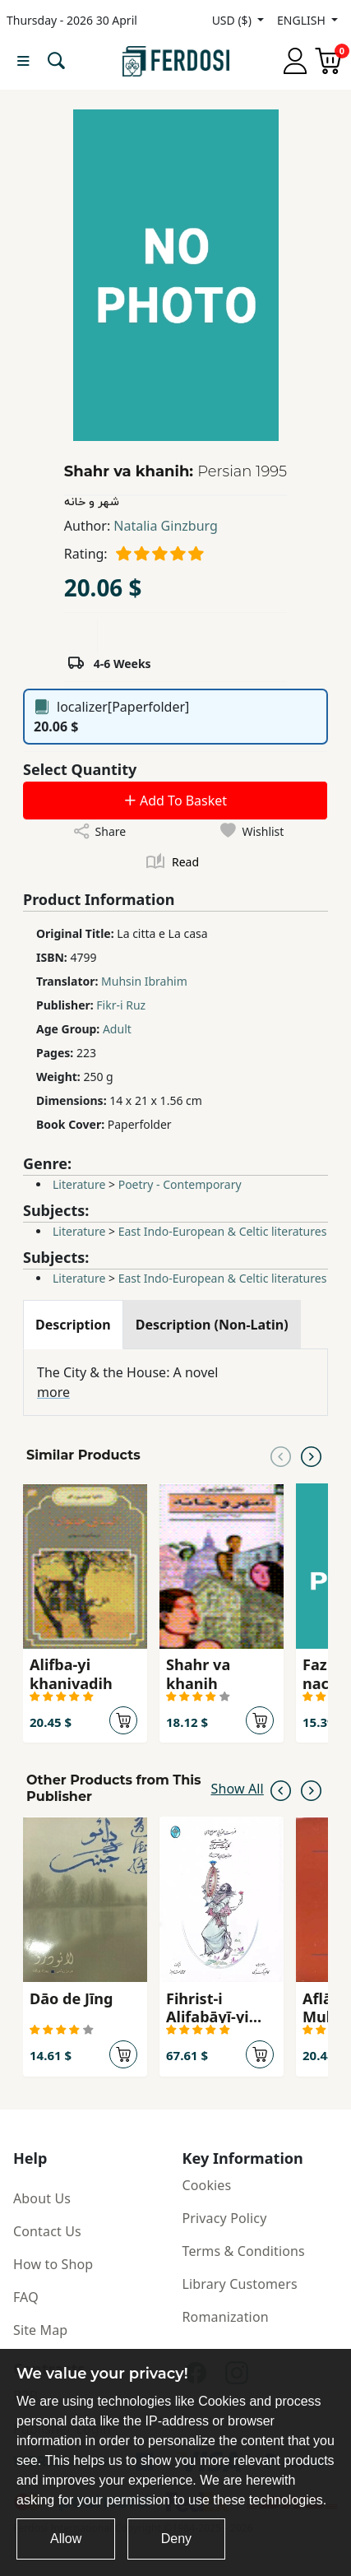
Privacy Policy (224, 2218)
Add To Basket (175, 800)
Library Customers (240, 2284)
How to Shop (53, 2264)
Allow (65, 2539)
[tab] (73, 1324)
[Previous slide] (280, 1455)
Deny (176, 2539)
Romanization (225, 2317)
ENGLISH (302, 20)
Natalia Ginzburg (165, 526)
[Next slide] (311, 1455)
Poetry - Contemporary (180, 1184)
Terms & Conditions (243, 2251)
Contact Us (47, 2231)
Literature (79, 1184)
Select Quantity (79, 769)
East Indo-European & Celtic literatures (222, 1231)
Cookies (207, 2185)
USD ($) (233, 20)
